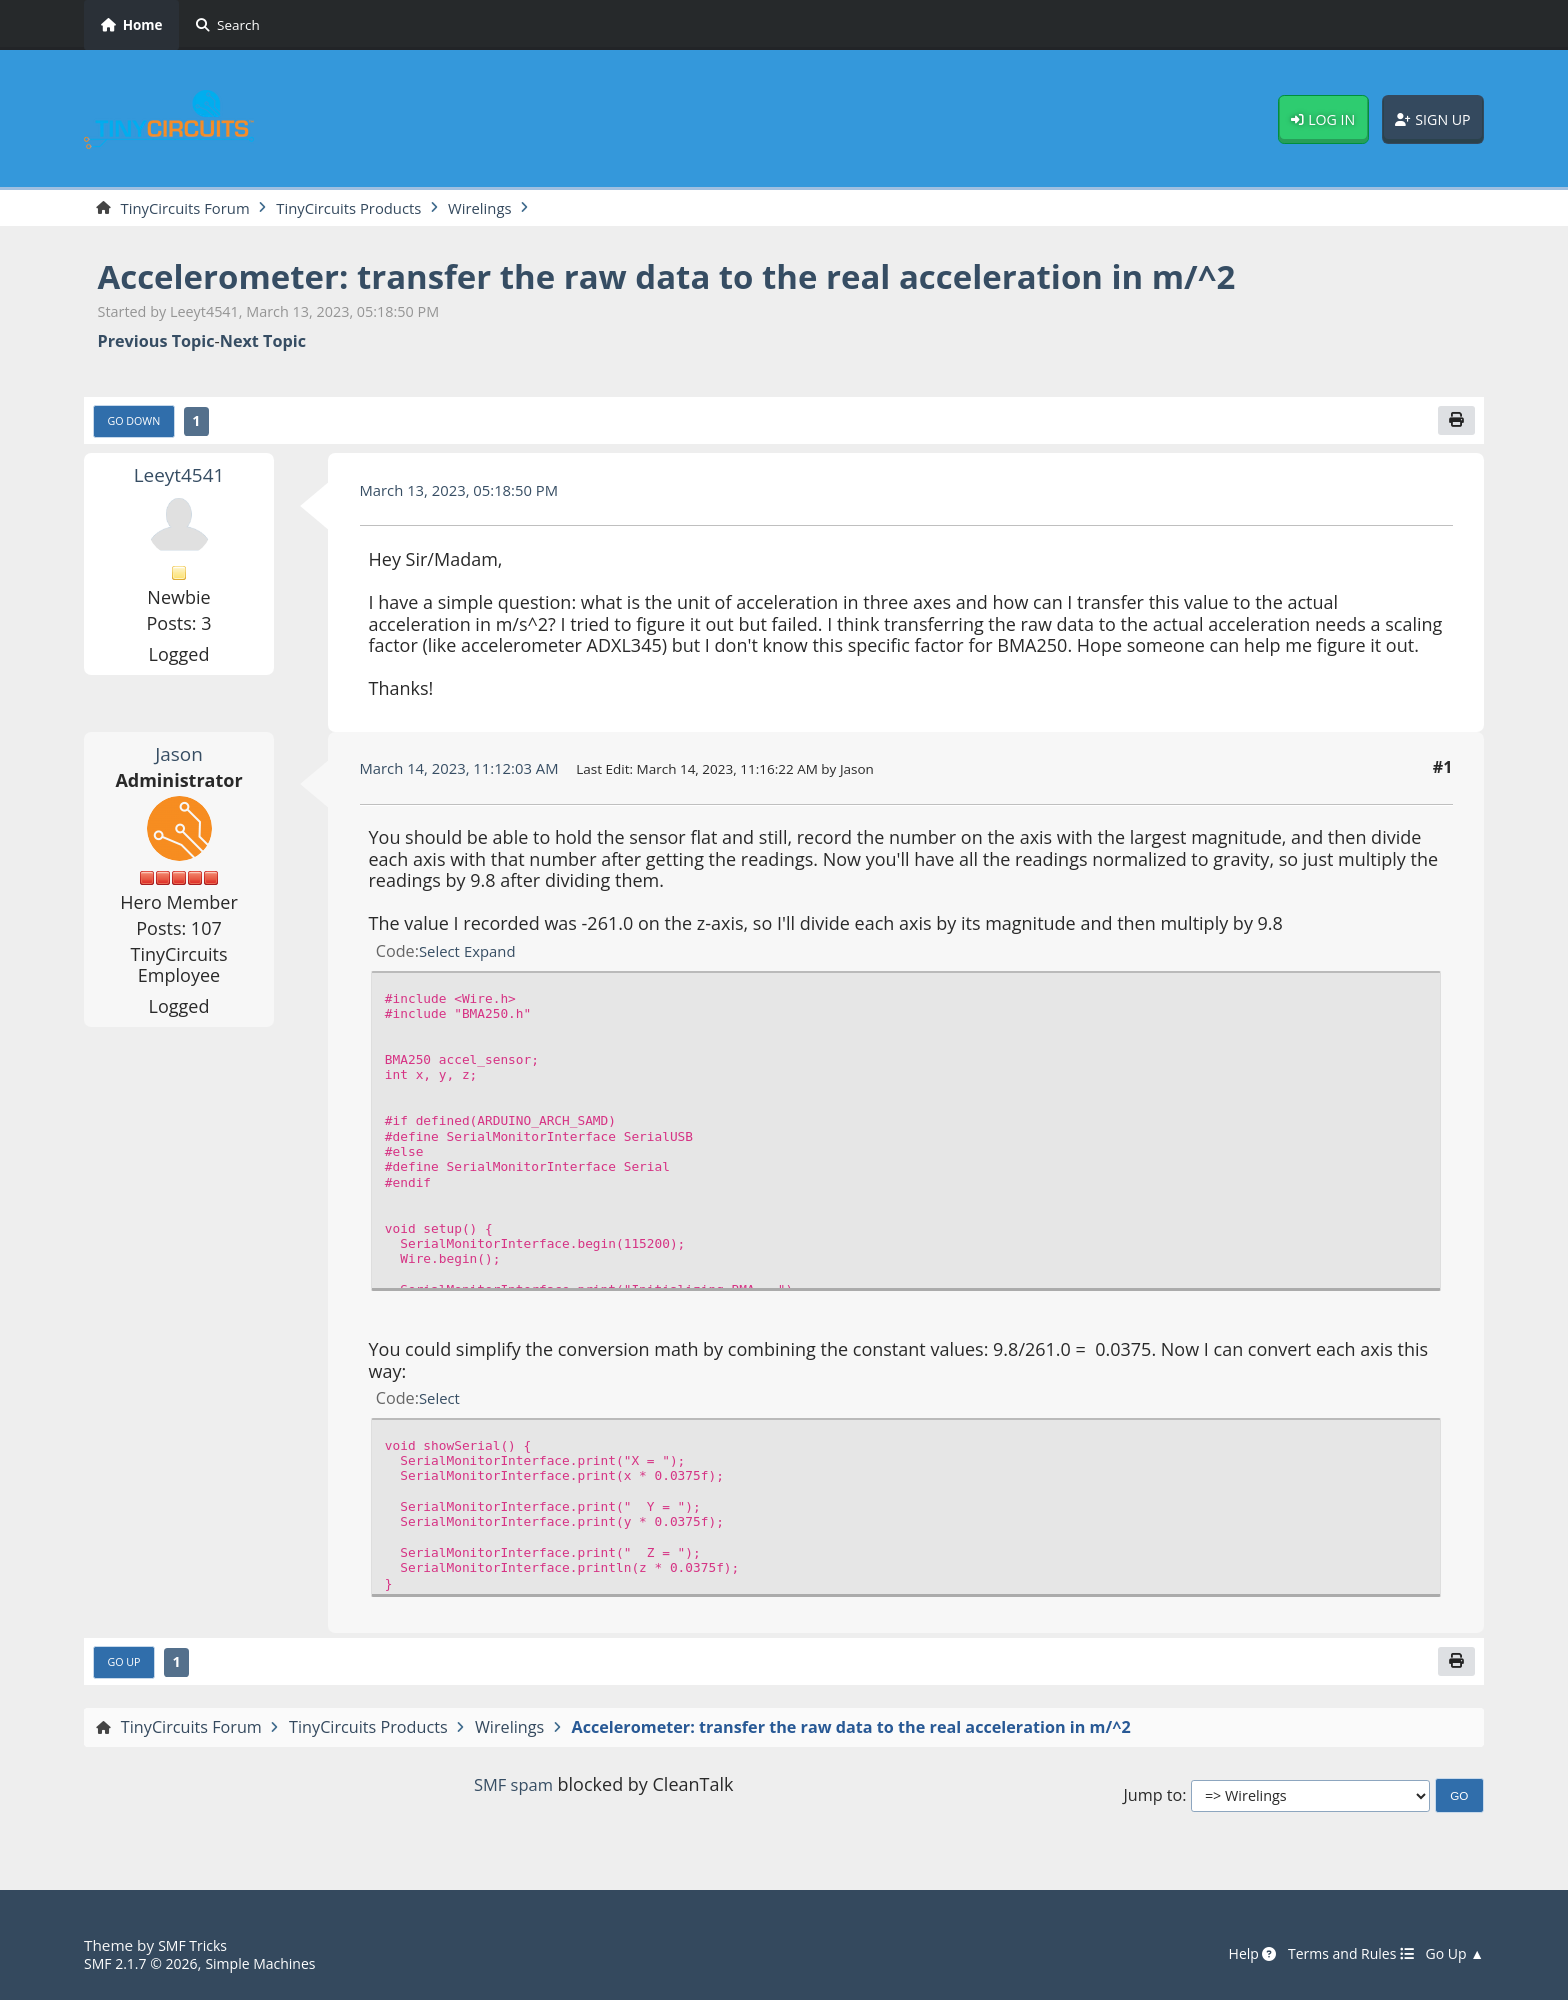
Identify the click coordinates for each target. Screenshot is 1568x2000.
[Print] (1455, 424)
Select (441, 955)
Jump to (1152, 1802)
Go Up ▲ (1452, 1955)
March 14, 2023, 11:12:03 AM (468, 772)
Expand (496, 955)
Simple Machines (276, 1964)
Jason (179, 757)
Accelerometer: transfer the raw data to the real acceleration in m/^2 (720, 277)
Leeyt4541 (178, 479)
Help (1234, 1955)
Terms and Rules (1339, 1955)
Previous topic (156, 343)
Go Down (138, 425)
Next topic (263, 343)
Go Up (127, 1669)
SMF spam (513, 1792)
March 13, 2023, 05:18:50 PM (468, 494)
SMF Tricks (195, 1946)
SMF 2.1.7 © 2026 (146, 1964)
